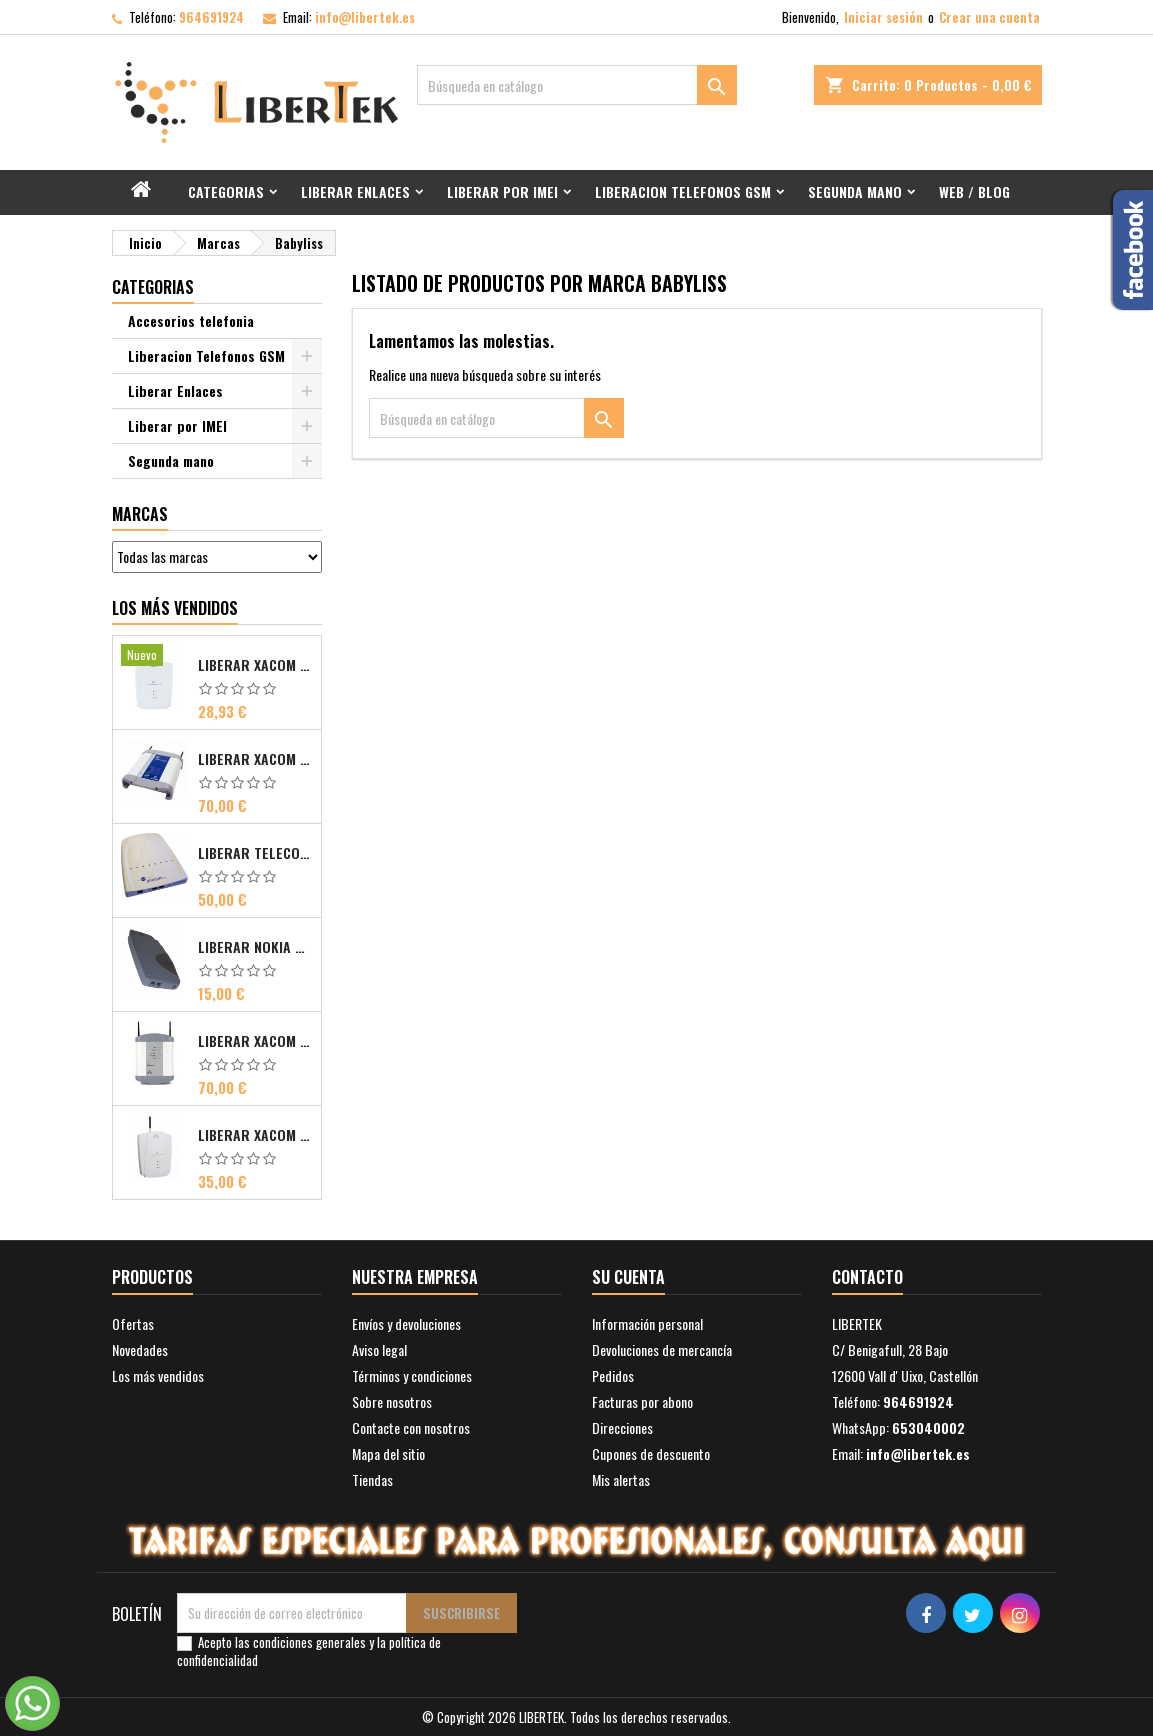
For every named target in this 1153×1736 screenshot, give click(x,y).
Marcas (140, 514)
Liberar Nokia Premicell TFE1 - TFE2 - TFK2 (255, 947)
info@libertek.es (365, 17)
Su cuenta (628, 1277)
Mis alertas (621, 1479)
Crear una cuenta (989, 17)
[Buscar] (577, 85)
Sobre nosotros (392, 1401)
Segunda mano (855, 191)
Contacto (867, 1277)
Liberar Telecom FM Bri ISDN (255, 853)
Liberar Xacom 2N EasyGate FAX (255, 665)
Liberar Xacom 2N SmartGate (255, 1135)
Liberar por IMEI (502, 191)
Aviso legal (379, 1349)
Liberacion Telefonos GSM (683, 191)
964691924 (211, 17)
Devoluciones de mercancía (662, 1349)
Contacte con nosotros (411, 1427)
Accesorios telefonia (191, 320)
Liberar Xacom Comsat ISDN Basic (255, 759)
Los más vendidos (175, 608)
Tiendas (372, 1479)
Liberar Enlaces (355, 191)
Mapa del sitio (388, 1453)
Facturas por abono (642, 1401)
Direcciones (622, 1427)
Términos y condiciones (412, 1375)
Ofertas (133, 1323)
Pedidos (613, 1375)
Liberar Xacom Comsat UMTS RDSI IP (255, 1041)
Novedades (140, 1349)
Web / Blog (974, 191)
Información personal (647, 1323)
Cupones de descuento (651, 1453)
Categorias (226, 191)
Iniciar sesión (883, 17)
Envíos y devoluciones (406, 1323)
